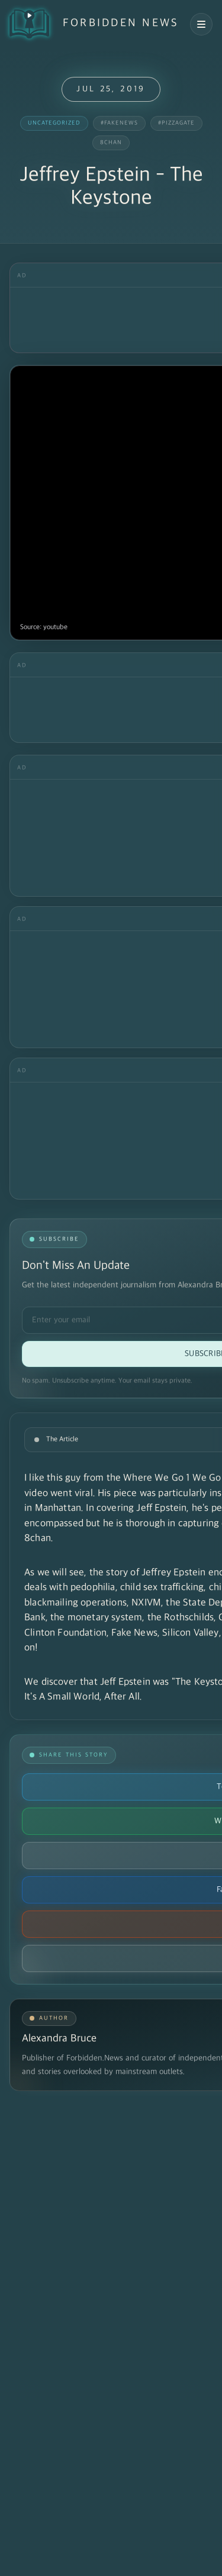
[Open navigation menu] (201, 24)
